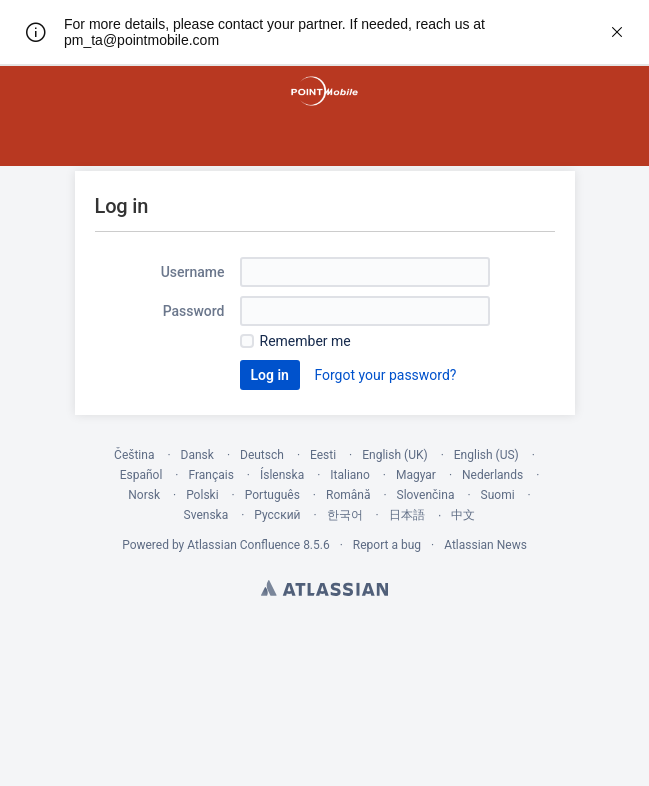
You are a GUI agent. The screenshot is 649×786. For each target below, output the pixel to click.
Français (210, 475)
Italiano (350, 475)
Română (348, 495)
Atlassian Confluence (243, 545)
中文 (463, 515)
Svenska (206, 515)
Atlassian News (485, 545)
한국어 (345, 515)
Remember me (305, 341)
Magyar (416, 475)
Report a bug (387, 545)
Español (141, 475)
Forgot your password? (385, 375)
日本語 (407, 515)
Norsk (144, 495)
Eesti (323, 455)
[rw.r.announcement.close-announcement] (617, 32)
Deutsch (262, 455)
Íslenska (282, 475)
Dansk (197, 455)
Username (193, 272)
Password (194, 311)
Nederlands (492, 475)
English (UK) (394, 455)
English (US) (486, 455)
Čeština (134, 455)
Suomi (498, 495)
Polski (202, 495)
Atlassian (324, 588)
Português (272, 495)
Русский (277, 515)
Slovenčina (426, 495)
